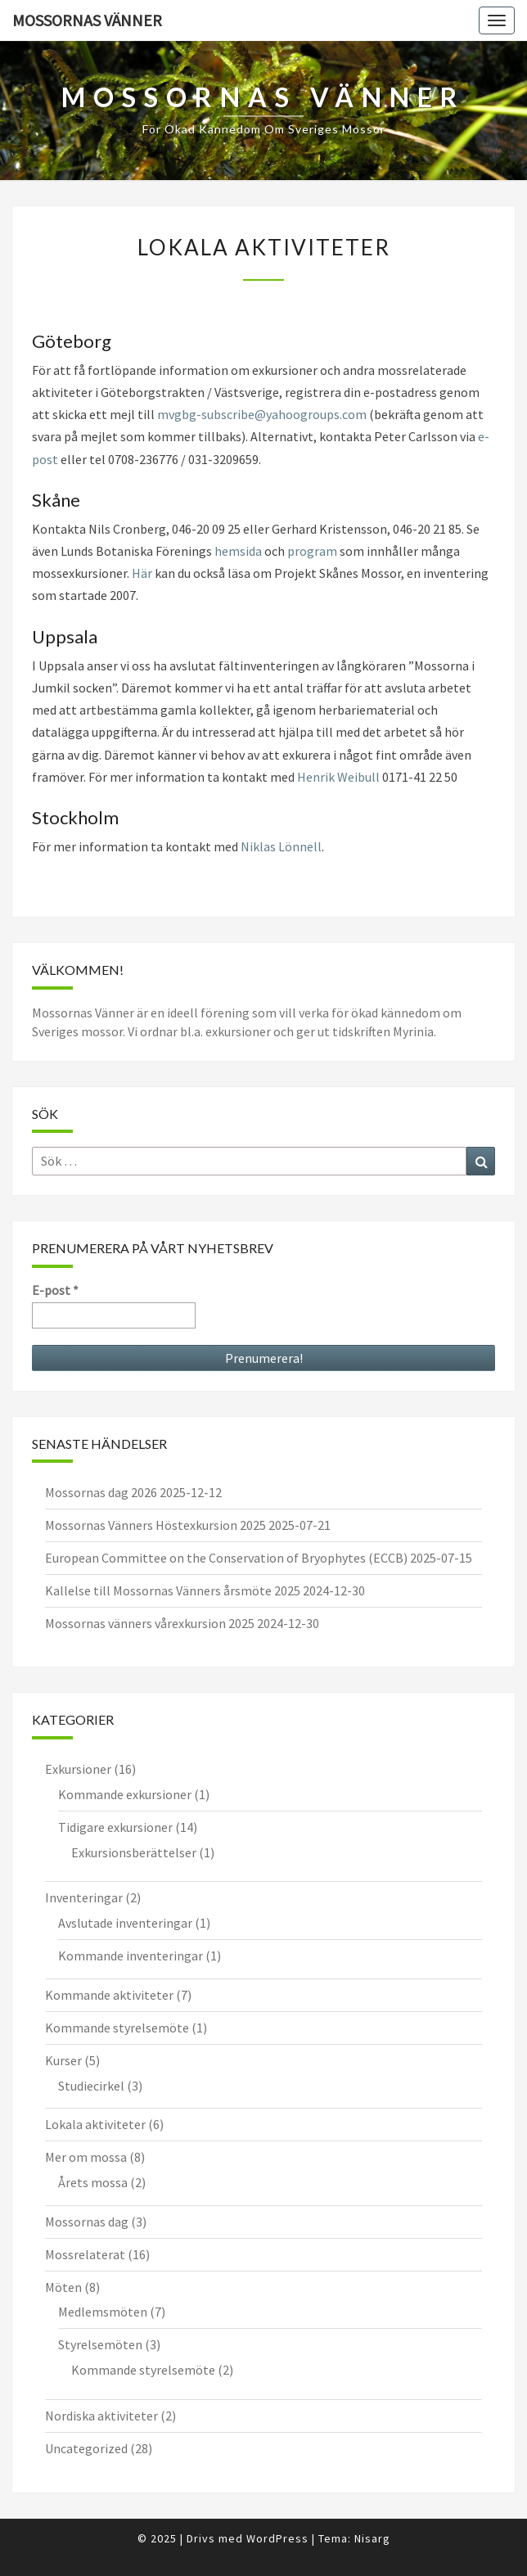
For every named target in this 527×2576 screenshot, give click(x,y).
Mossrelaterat (85, 2254)
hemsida (238, 551)
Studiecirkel (91, 2085)
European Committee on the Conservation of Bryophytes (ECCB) (226, 1558)
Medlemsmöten (102, 2311)
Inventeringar (84, 1897)
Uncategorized (86, 2448)
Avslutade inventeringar (125, 1923)
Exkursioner (78, 1769)
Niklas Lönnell (281, 846)
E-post (55, 1290)
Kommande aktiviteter (109, 1995)
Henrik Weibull (338, 777)
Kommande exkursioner (124, 1794)
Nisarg (372, 2538)
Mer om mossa (86, 2157)
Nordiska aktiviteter (101, 2415)
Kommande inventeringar (130, 1955)
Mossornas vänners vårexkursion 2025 (149, 1623)
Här (142, 573)
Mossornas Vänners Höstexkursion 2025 (155, 1525)
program (312, 551)
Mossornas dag (86, 2221)
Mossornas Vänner (87, 20)
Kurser (63, 2060)
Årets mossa (93, 2182)
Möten (63, 2287)
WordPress (277, 2538)
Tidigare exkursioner (115, 1827)
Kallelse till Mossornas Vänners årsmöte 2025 (172, 1590)
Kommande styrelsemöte (117, 2027)
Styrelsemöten (100, 2344)
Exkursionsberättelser (133, 1852)
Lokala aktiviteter (95, 2124)
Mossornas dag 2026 (101, 1492)
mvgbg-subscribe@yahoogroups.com (262, 414)
